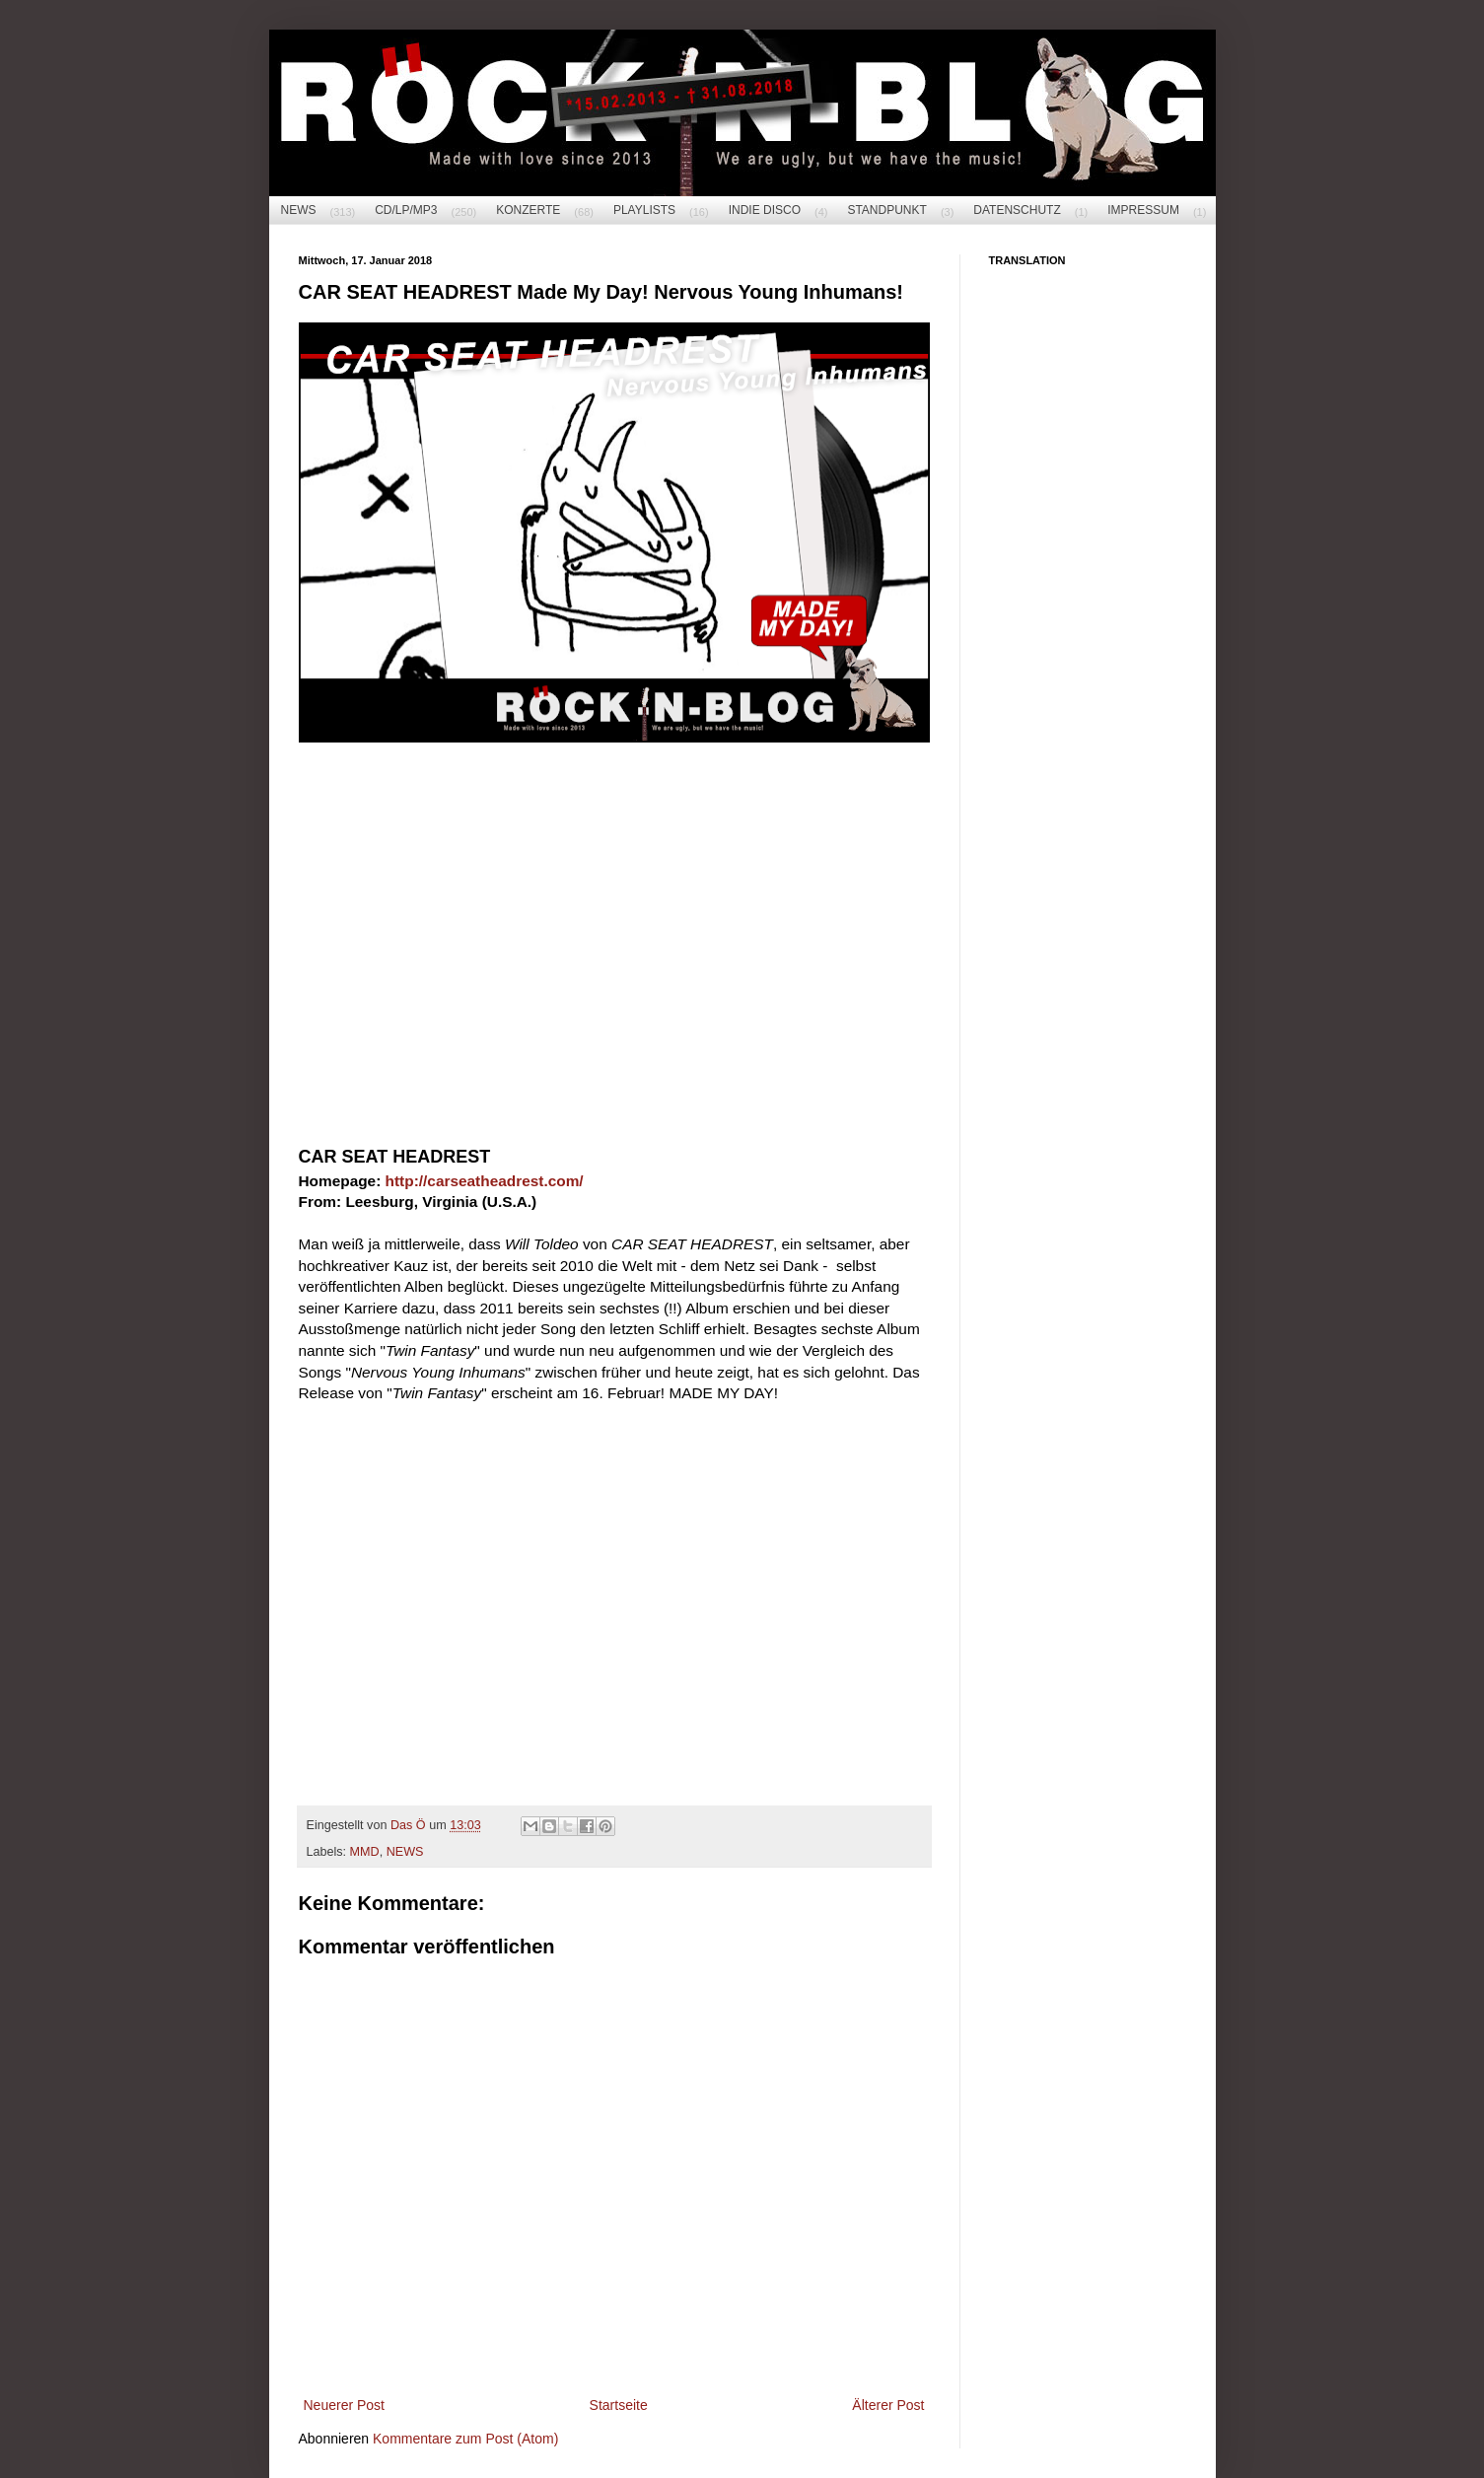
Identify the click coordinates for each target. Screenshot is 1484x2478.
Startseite (619, 2405)
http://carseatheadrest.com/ (485, 1180)
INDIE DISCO (765, 210)
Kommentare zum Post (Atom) (465, 2438)
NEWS (299, 210)
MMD (365, 1852)
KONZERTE (528, 210)
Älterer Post (888, 2405)
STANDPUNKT (886, 210)
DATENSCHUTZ (1016, 210)
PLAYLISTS (644, 210)
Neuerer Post (344, 2405)
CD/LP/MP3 (406, 210)
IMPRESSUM (1143, 210)
